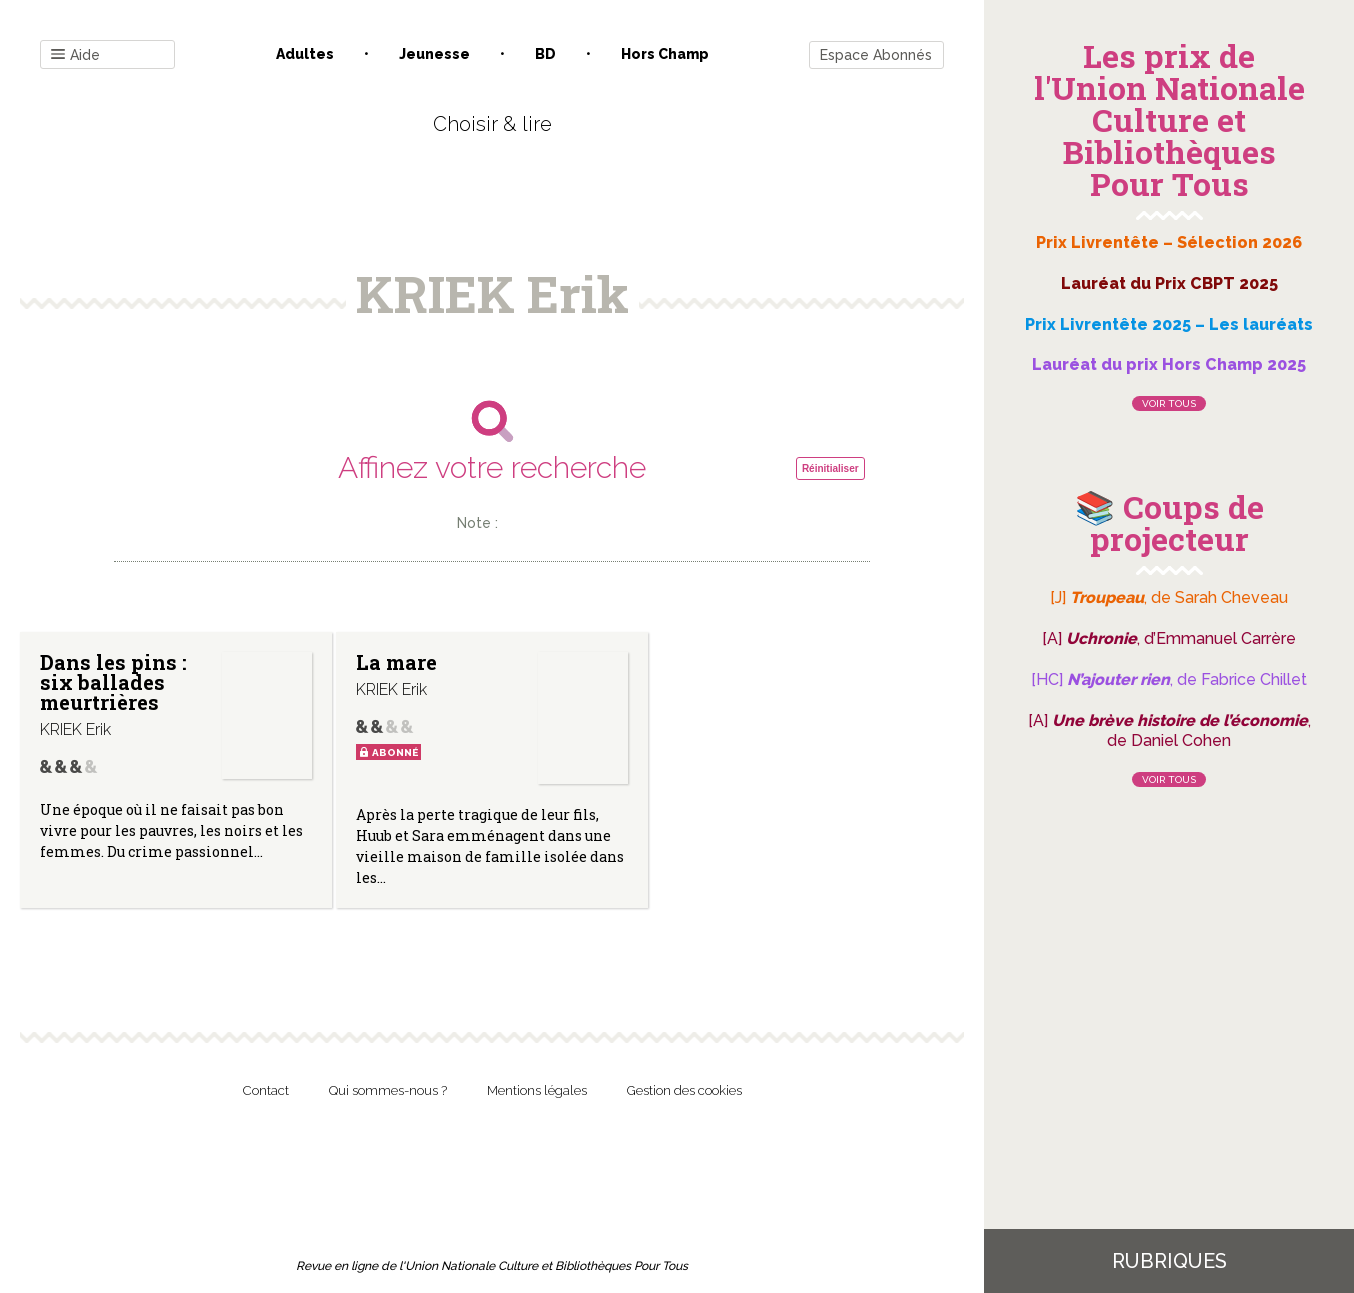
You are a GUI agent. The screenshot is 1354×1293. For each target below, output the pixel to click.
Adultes (305, 54)
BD (545, 54)
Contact (266, 1090)
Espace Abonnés (876, 55)
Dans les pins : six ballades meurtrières (113, 682)
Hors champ (665, 54)
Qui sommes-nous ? (388, 1090)
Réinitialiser (830, 468)
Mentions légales (537, 1090)
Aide (75, 55)
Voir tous (1169, 403)
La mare (395, 662)
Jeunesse (434, 54)
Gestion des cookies (684, 1090)
